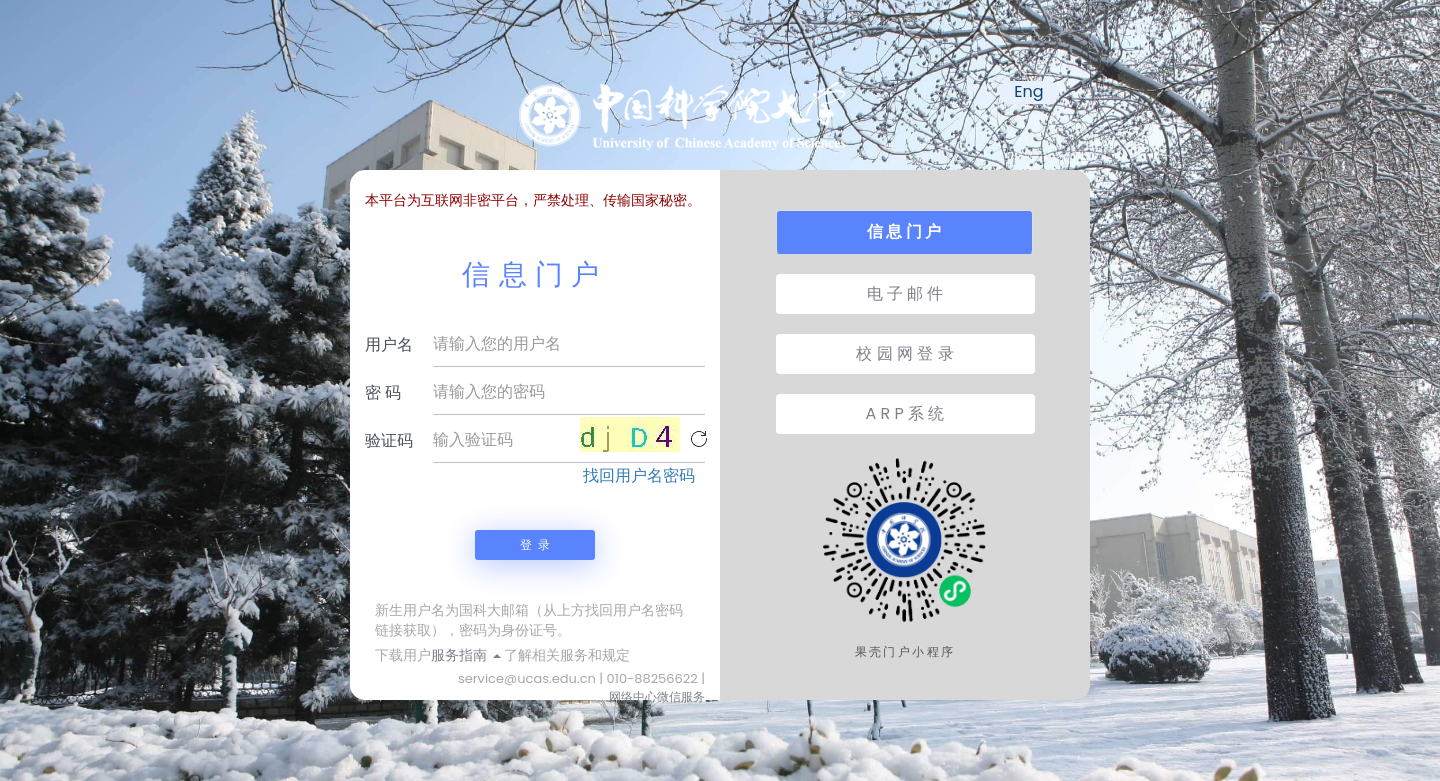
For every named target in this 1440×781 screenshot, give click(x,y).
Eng (1028, 92)
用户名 (389, 344)
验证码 (389, 440)
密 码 (383, 392)
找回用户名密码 (639, 476)
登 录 (535, 544)
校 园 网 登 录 (904, 353)
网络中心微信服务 (657, 696)
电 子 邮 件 (905, 293)
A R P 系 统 (905, 413)
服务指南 (466, 655)
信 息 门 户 (904, 231)
